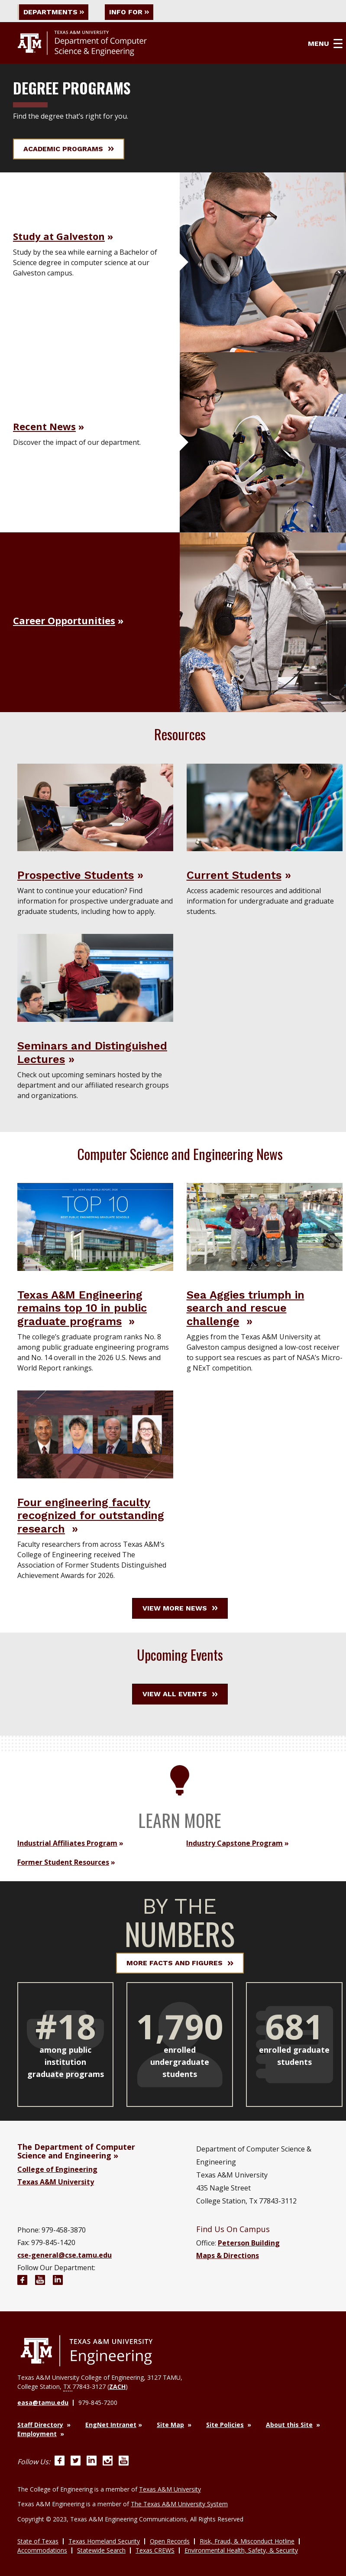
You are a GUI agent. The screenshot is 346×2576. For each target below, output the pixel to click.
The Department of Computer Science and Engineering (76, 2151)
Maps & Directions (227, 2255)
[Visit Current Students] (265, 806)
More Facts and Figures (179, 1963)
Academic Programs (68, 149)
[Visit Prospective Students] (95, 806)
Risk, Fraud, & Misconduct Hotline (247, 2541)
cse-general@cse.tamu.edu (64, 2255)
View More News (180, 1608)
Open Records (170, 2541)
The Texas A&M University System (179, 2504)
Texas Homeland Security (104, 2541)
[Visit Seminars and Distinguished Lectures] (95, 977)
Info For (129, 12)
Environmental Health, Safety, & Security (241, 2550)
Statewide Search (101, 2550)
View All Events (180, 1694)
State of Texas (37, 2541)
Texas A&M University (55, 2182)
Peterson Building (249, 2243)
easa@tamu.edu (42, 2402)
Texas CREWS (155, 2550)
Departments (53, 12)
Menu (325, 43)
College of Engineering (57, 2169)
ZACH (117, 2386)
